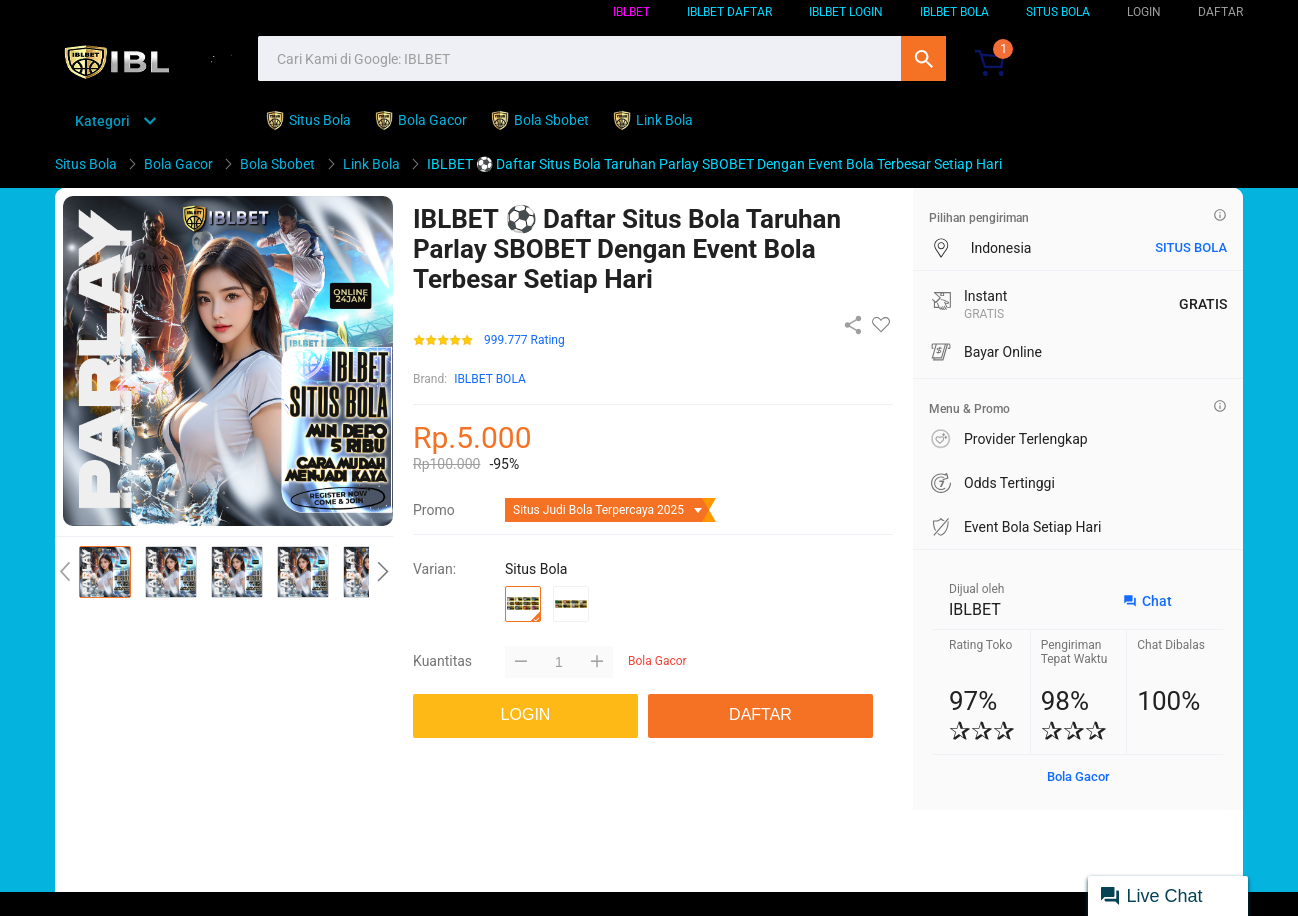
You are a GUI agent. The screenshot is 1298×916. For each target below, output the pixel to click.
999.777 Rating (524, 340)
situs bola (1191, 247)
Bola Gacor (1078, 776)
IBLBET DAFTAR (729, 12)
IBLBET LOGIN (846, 12)
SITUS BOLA (1058, 12)
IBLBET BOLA (954, 12)
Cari (923, 58)
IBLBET (631, 12)
